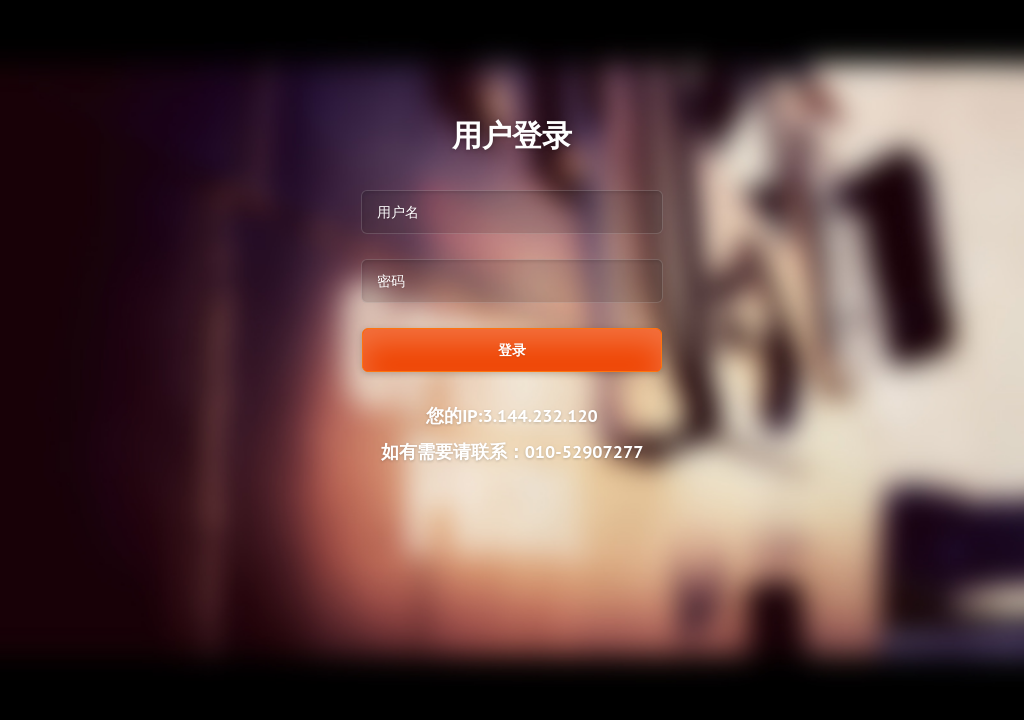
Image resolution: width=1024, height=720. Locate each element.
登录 (512, 350)
